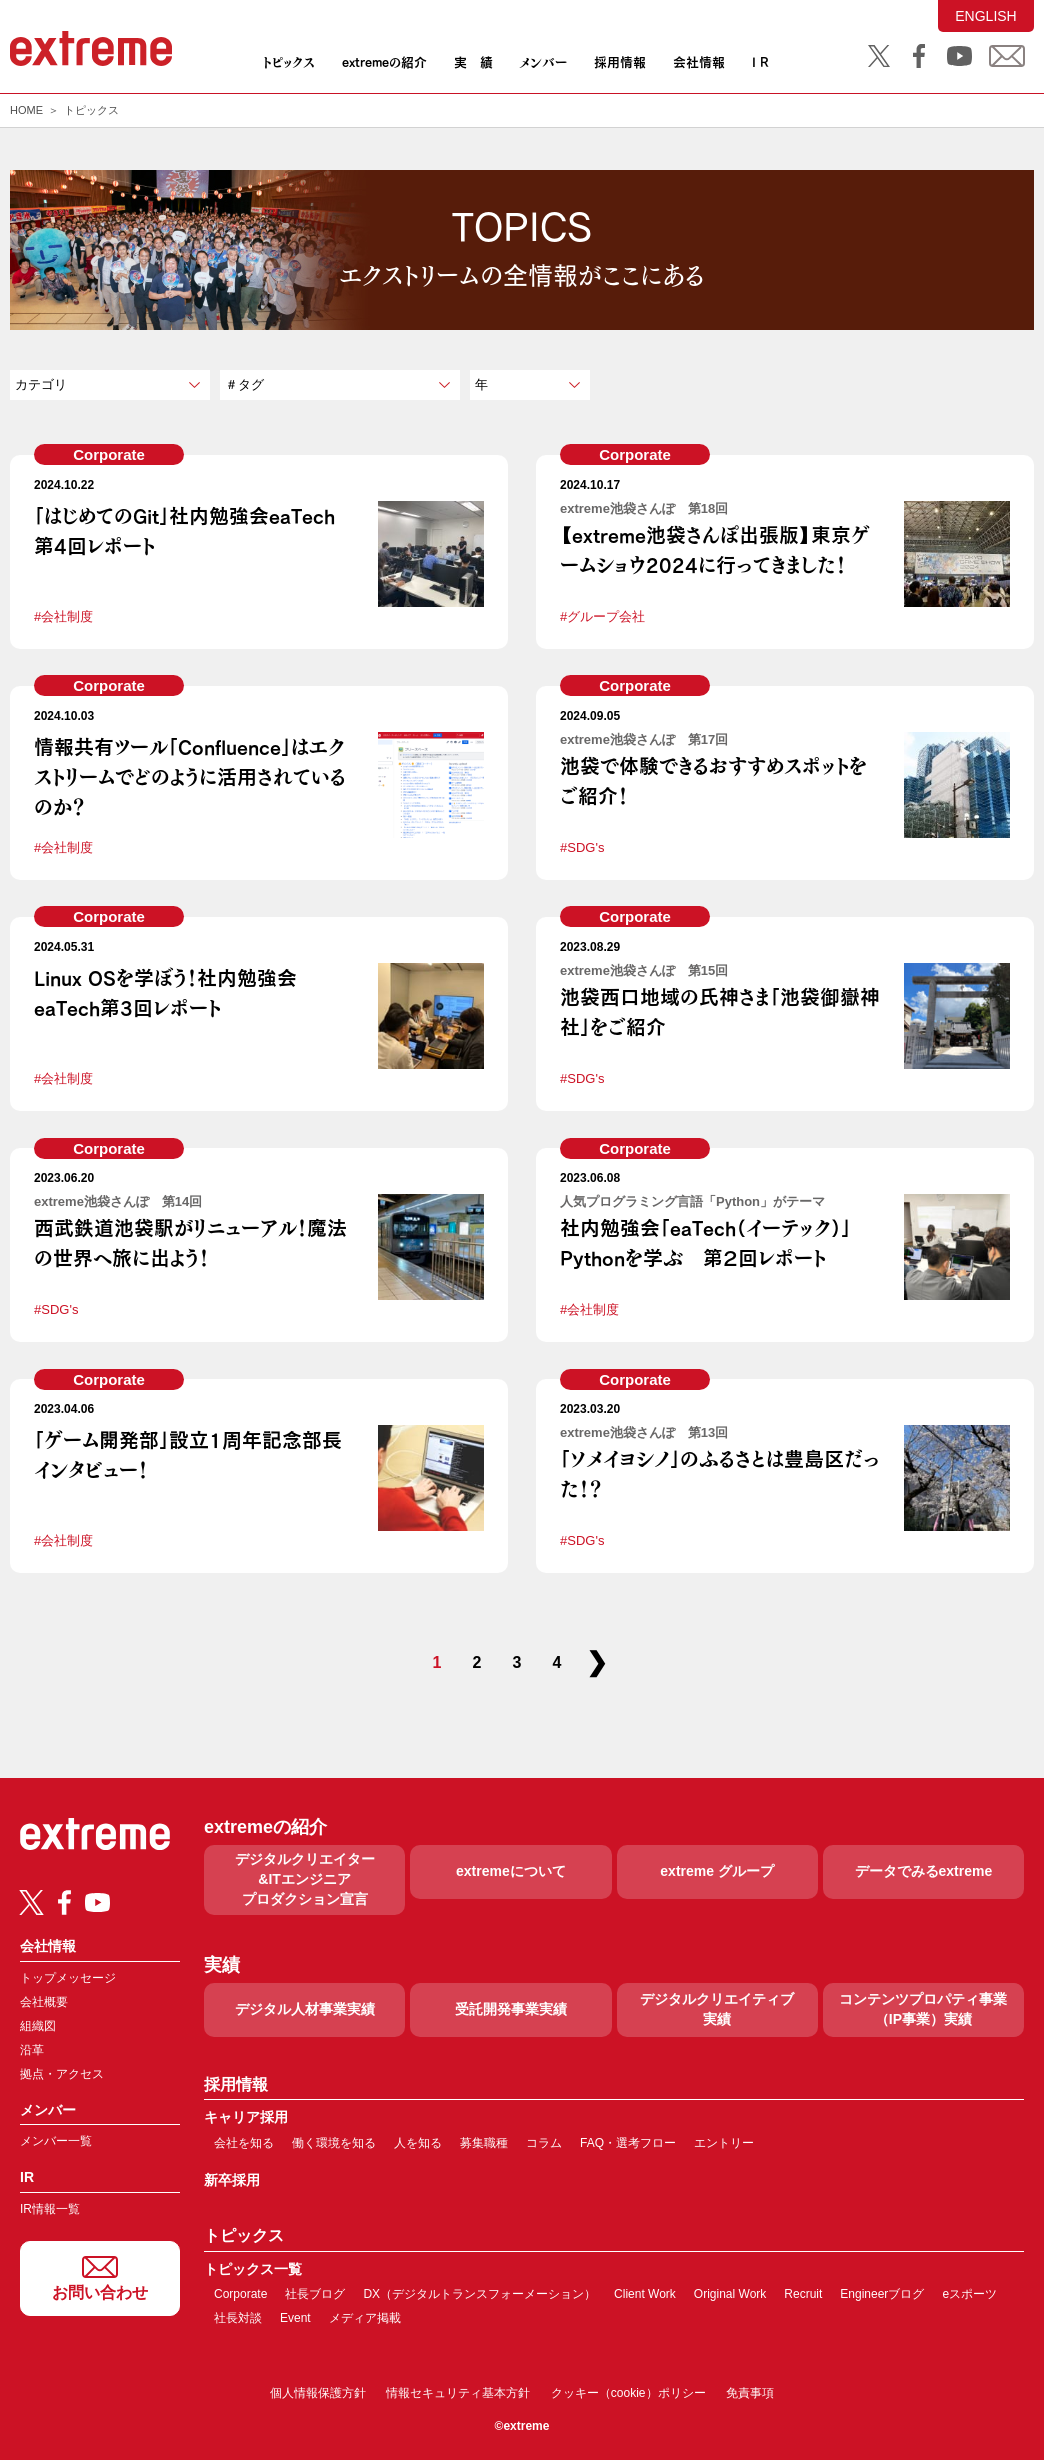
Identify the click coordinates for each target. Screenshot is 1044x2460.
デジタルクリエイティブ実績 (717, 2009)
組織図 (38, 2026)
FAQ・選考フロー (628, 2143)
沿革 (32, 2050)
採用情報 (620, 62)
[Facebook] (64, 1902)
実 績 (473, 62)
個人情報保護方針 (318, 2393)
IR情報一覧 (50, 2209)
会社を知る (244, 2143)
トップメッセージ (68, 1978)
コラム (544, 2143)
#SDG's (582, 847)
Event (295, 2318)
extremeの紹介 (384, 62)
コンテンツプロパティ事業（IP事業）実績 (923, 2009)
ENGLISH (985, 16)
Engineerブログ (882, 2294)
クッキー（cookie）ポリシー (628, 2393)
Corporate (109, 454)
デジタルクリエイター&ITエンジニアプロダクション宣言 (305, 1879)
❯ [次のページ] (597, 1662)
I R (760, 62)
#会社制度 (63, 616)
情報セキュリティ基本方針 (458, 2393)
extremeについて (511, 1871)
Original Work (730, 2294)
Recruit (803, 2294)
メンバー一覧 (56, 2141)
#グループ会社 (602, 616)
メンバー (543, 62)
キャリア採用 (246, 2117)
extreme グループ (717, 1871)
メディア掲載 (365, 2318)
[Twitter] (31, 1902)
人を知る (418, 2143)
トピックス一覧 (253, 2269)
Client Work (645, 2294)
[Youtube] (97, 1902)
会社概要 (44, 2002)
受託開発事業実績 (511, 2009)
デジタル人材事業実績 (305, 2009)
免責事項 (750, 2393)
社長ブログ (315, 2294)
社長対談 (238, 2318)
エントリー (724, 2143)
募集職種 (484, 2143)
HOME (26, 110)
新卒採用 (232, 2180)
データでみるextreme (924, 1871)
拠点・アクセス (62, 2074)
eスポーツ (969, 2294)
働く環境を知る (334, 2143)
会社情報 (699, 62)
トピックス (289, 62)
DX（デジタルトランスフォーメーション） (479, 2294)
